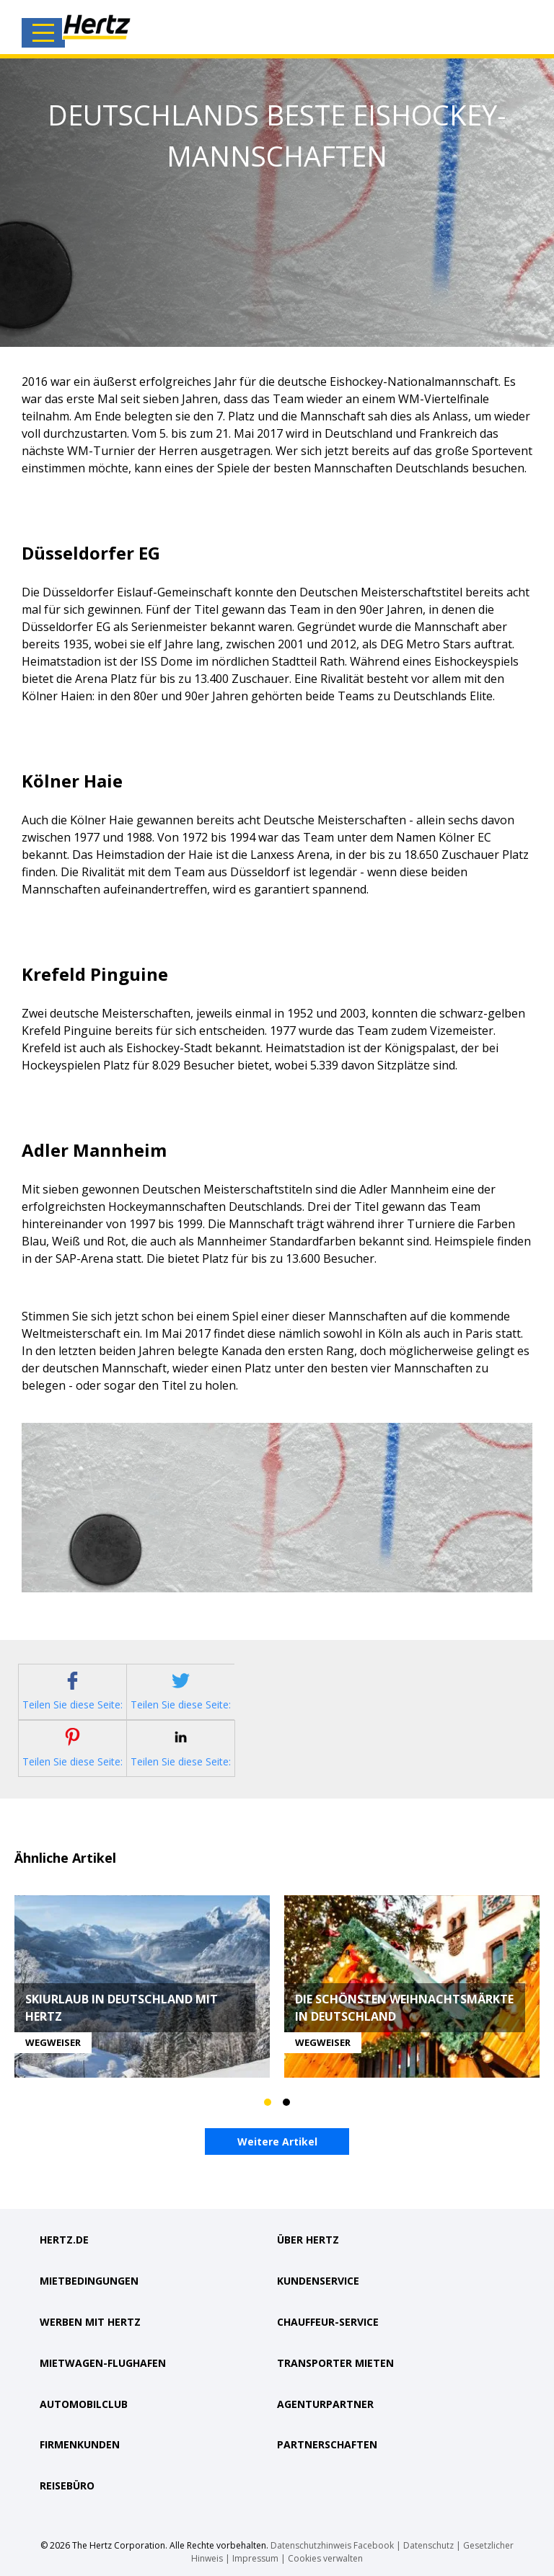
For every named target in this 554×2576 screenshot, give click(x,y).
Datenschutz (428, 2542)
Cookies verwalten (325, 2555)
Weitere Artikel (277, 2142)
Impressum (255, 2555)
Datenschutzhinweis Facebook (332, 2542)
